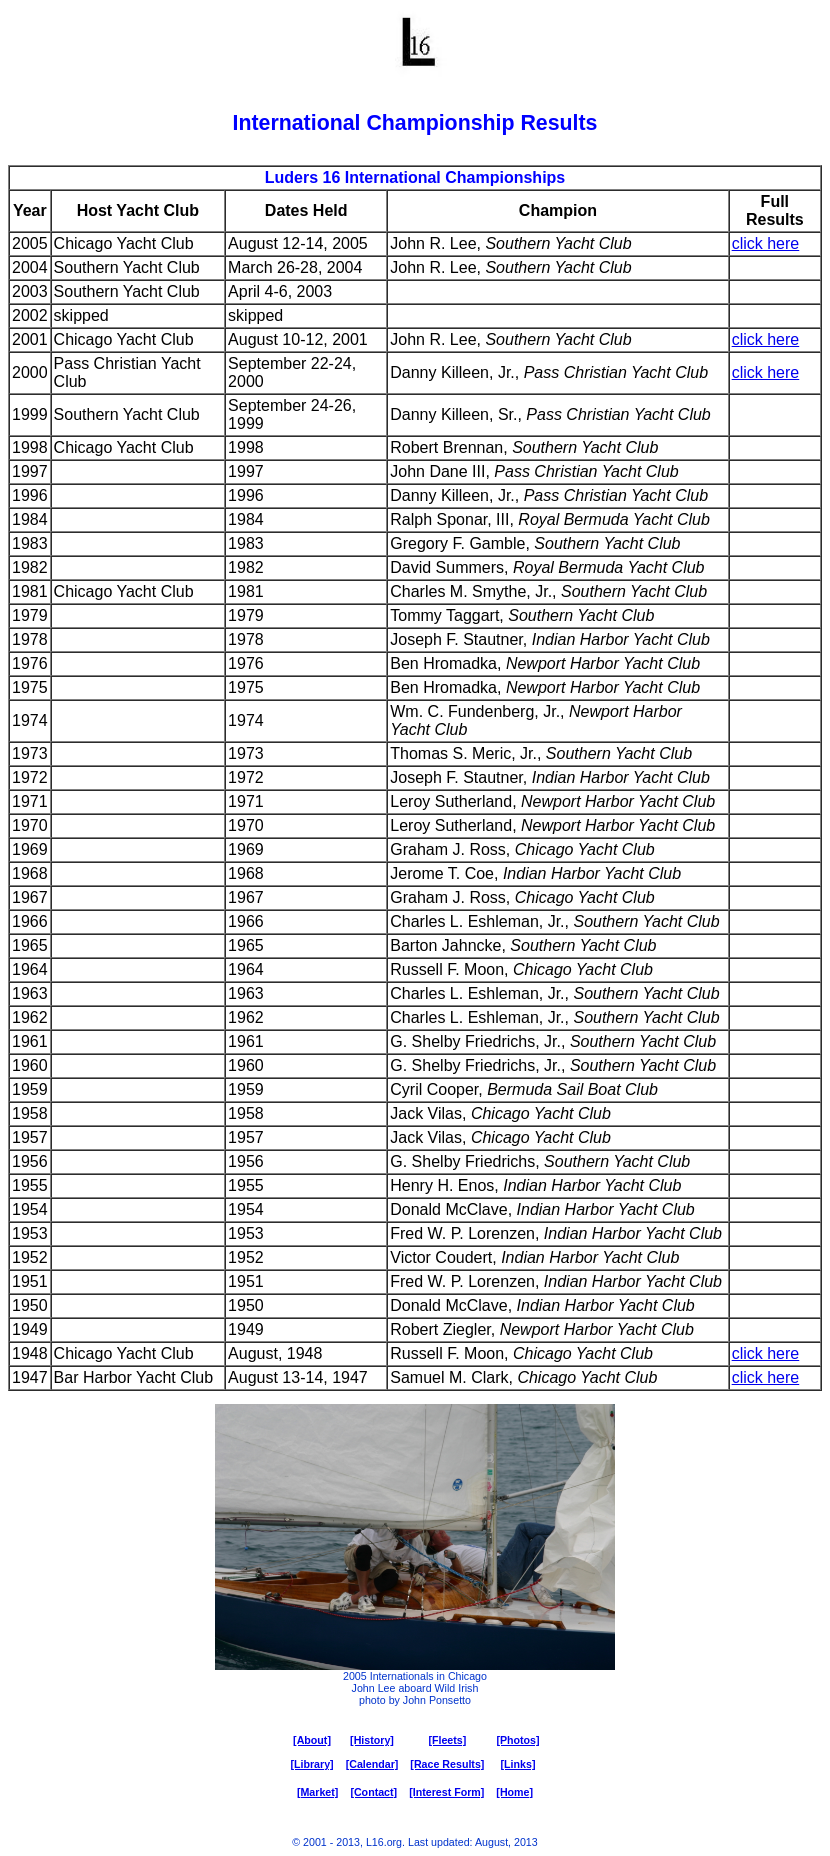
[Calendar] (372, 1764)
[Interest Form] (446, 1792)
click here (766, 243)
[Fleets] (447, 1740)
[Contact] (373, 1792)
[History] (372, 1740)
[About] (312, 1740)
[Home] (514, 1792)
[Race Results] (447, 1764)
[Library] (311, 1764)
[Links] (518, 1764)
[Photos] (517, 1740)
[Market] (317, 1792)
